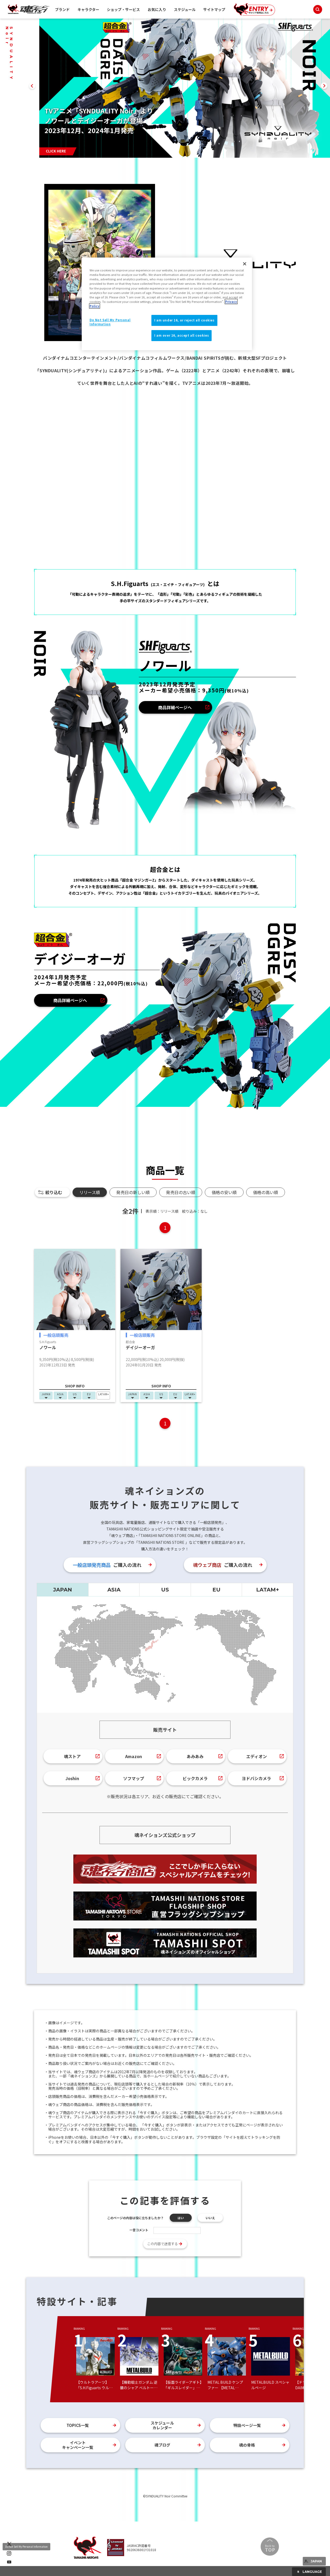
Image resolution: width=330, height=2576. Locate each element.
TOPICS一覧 (78, 2425)
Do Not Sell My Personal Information (26, 2546)
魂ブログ (162, 2445)
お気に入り (157, 9)
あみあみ (195, 1756)
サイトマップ (214, 9)
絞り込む (53, 1192)
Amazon (133, 1756)
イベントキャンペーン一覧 (77, 2445)
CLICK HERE (56, 151)
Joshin (72, 1778)
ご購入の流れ (107, 1564)
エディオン (256, 1756)
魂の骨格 (247, 2445)
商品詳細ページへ (175, 707)
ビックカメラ (195, 1778)
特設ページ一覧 (247, 2425)
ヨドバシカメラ (256, 1778)
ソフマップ (133, 1778)
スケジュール (185, 9)
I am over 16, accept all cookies (181, 335)
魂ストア (72, 1756)
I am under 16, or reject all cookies (184, 320)
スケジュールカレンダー (162, 2425)
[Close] (244, 264)
